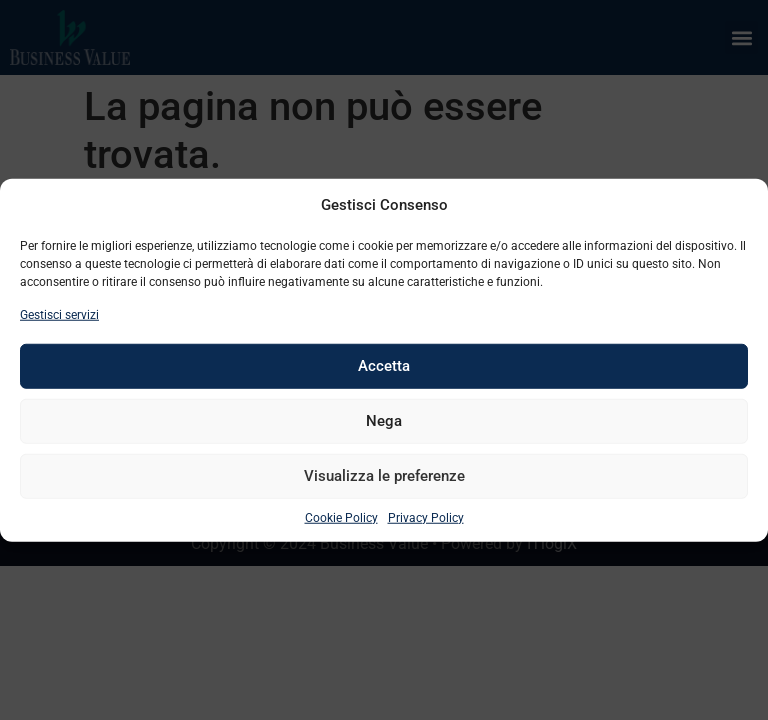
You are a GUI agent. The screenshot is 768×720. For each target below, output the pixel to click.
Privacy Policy (426, 517)
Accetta (384, 366)
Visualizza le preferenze (384, 476)
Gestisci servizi (59, 314)
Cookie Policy (341, 517)
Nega (384, 421)
